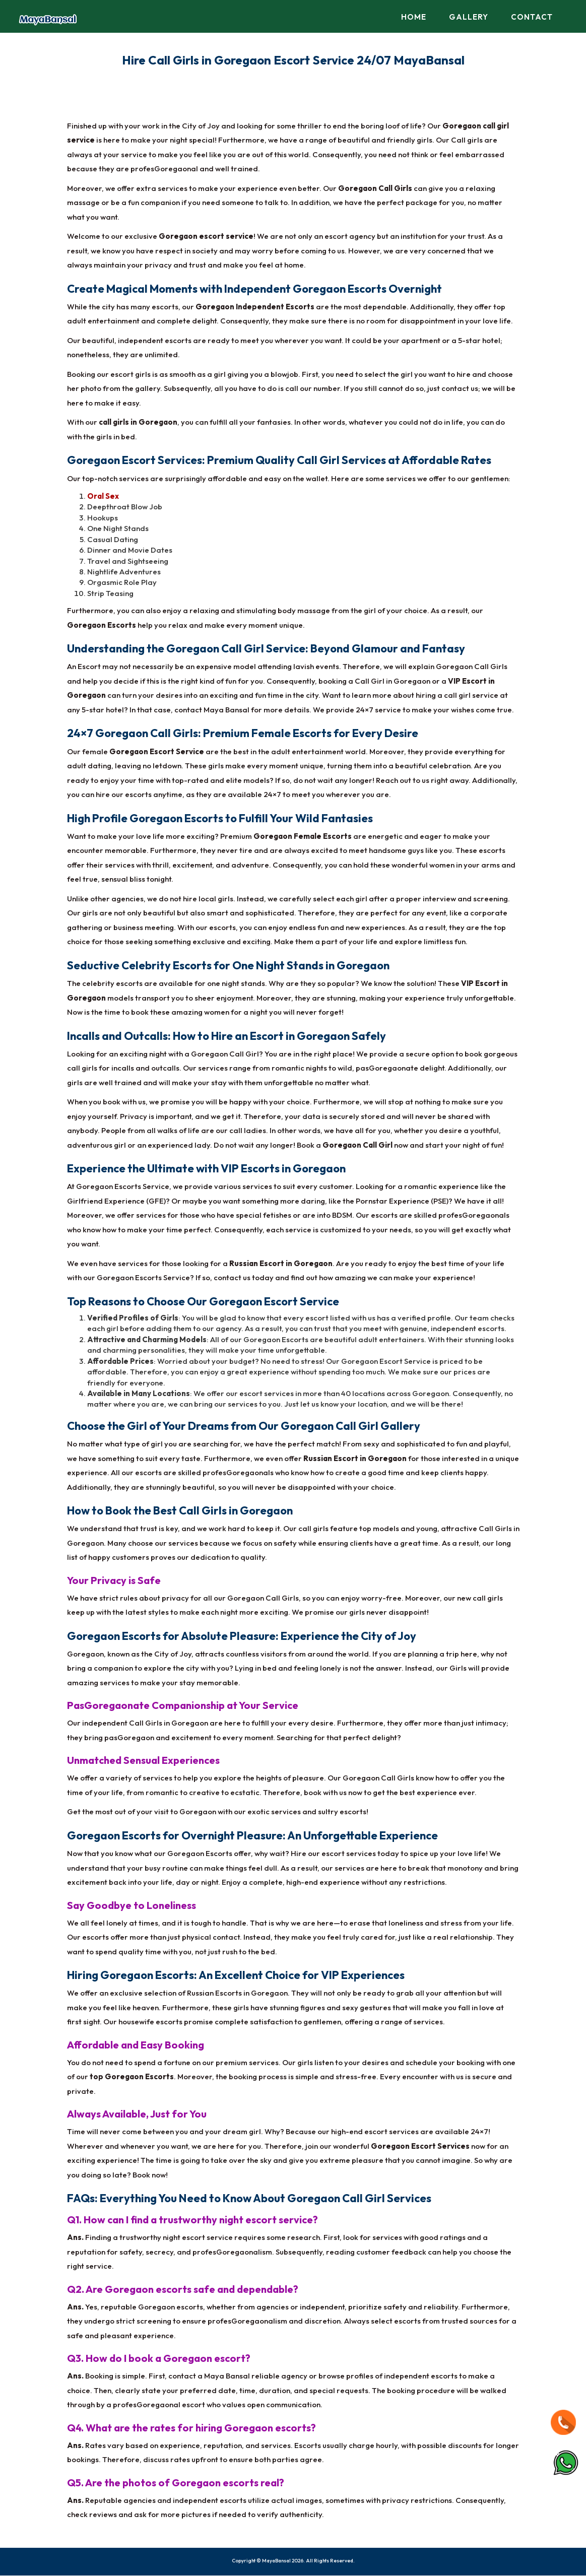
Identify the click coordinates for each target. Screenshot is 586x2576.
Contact (532, 17)
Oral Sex (103, 496)
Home (413, 17)
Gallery (468, 17)
